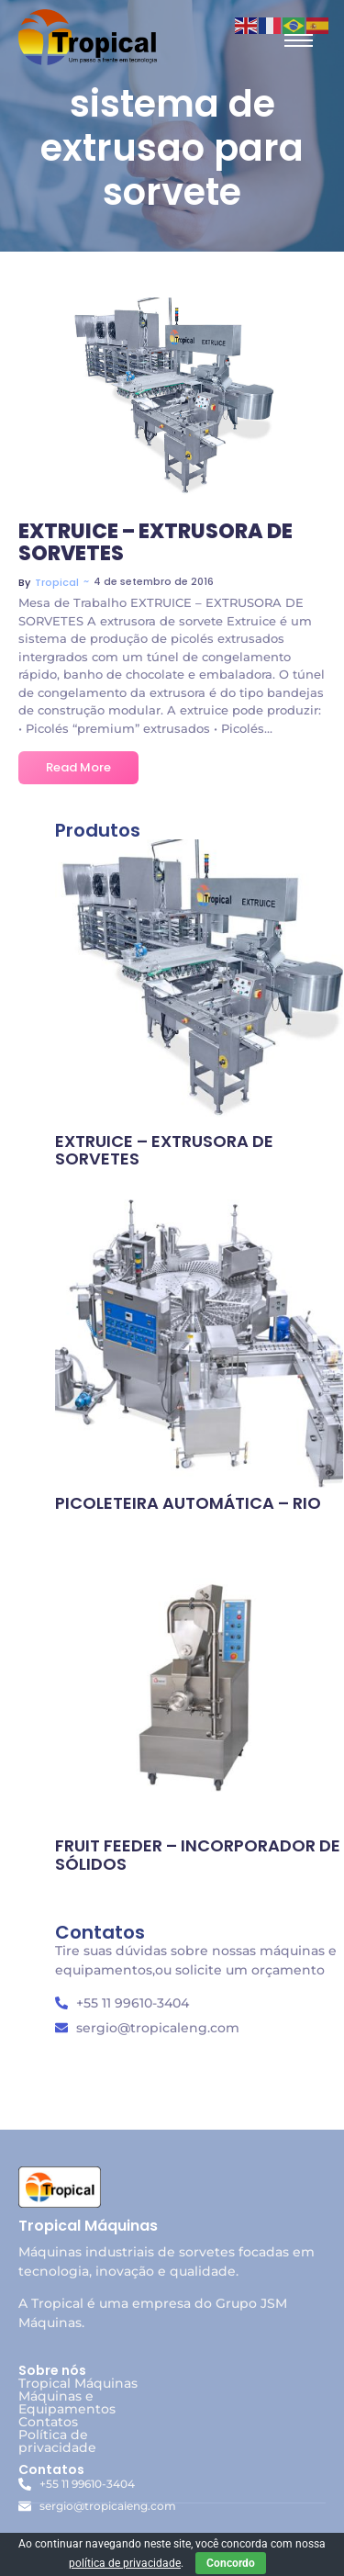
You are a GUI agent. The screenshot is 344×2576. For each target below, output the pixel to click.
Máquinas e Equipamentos (67, 2402)
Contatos (48, 2421)
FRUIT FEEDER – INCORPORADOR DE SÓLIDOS (197, 1855)
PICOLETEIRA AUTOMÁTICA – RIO (188, 1503)
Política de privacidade (57, 2441)
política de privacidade (125, 2563)
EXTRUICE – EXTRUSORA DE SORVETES (155, 543)
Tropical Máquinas (78, 2383)
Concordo (230, 2563)
